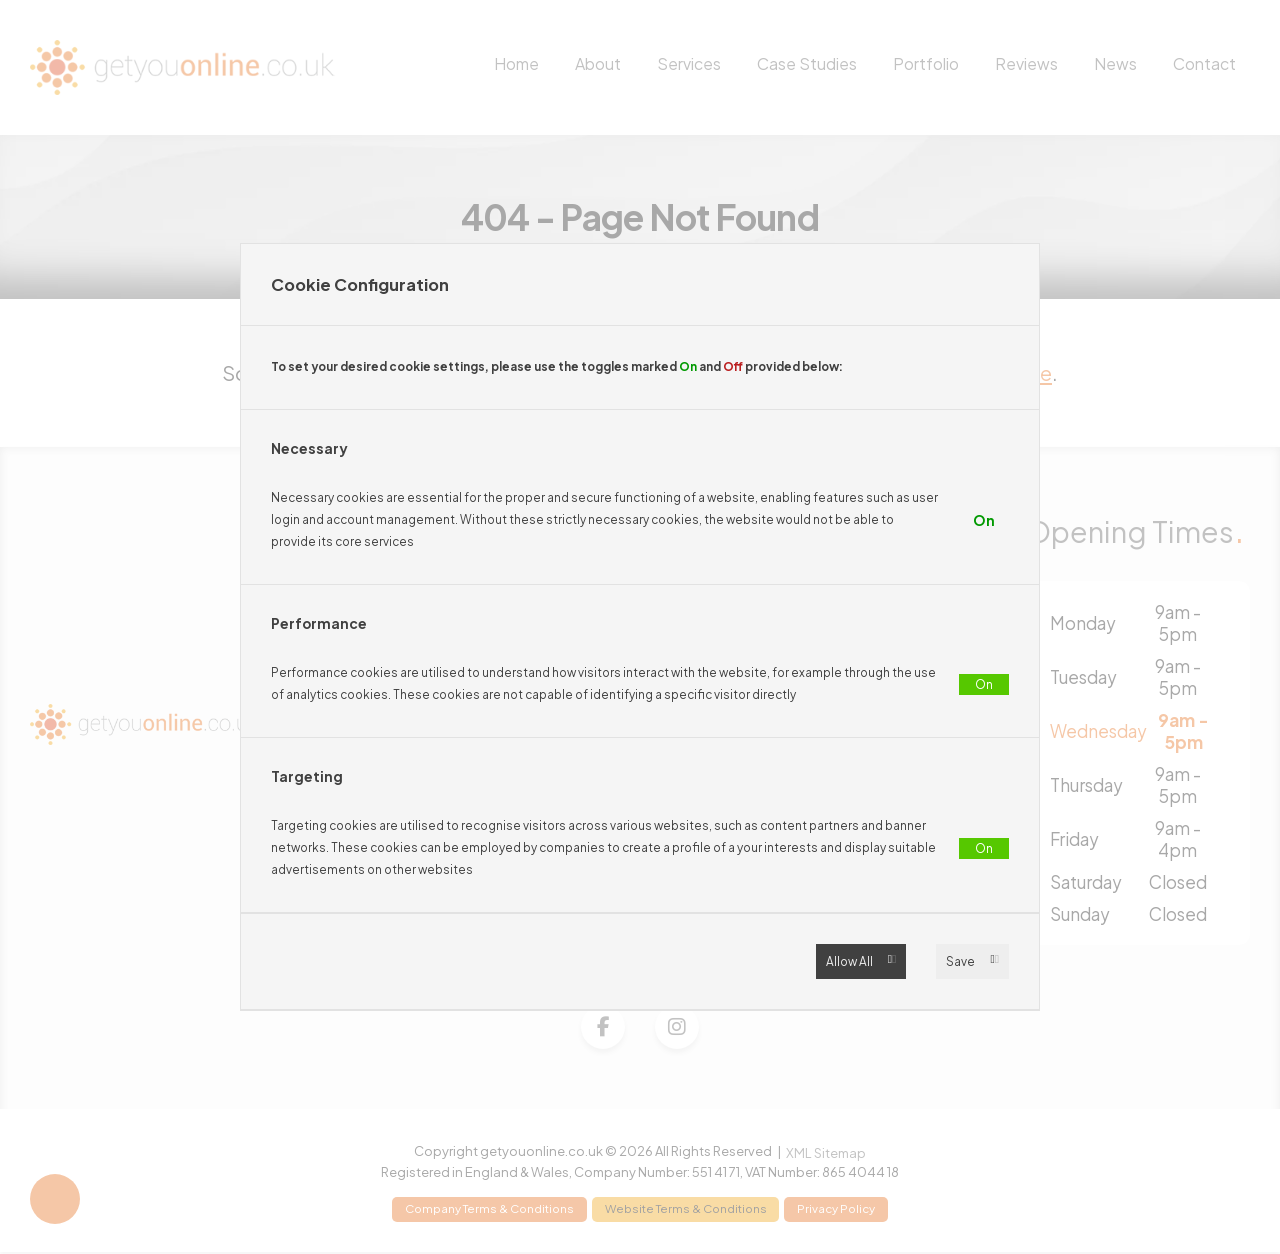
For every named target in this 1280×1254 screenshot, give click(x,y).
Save (972, 967)
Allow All (859, 967)
